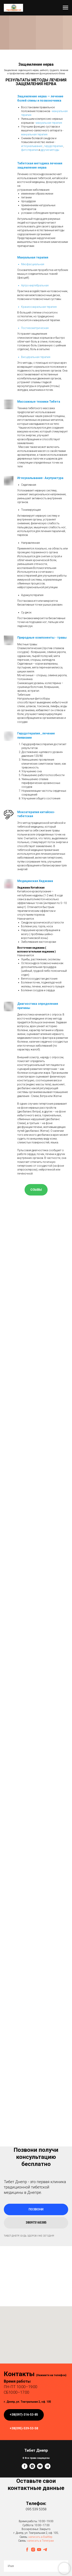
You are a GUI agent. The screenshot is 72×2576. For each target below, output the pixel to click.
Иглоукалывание (30, 478)
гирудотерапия (53, 146)
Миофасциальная (32, 264)
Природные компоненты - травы (42, 637)
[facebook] (24, 2468)
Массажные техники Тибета (38, 401)
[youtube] (40, 2468)
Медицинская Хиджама (35, 881)
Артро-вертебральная (35, 285)
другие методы (50, 149)
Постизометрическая (35, 328)
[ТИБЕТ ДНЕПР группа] (47, 2468)
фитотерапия (29, 149)
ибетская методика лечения (40, 163)
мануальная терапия (49, 122)
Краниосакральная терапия (39, 306)
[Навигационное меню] (65, 8)
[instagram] (32, 2468)
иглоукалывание (31, 146)
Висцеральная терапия (35, 357)
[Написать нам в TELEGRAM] (45, 2549)
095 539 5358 (36, 2509)
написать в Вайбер (40, 2536)
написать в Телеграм (40, 2540)
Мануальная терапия (32, 257)
